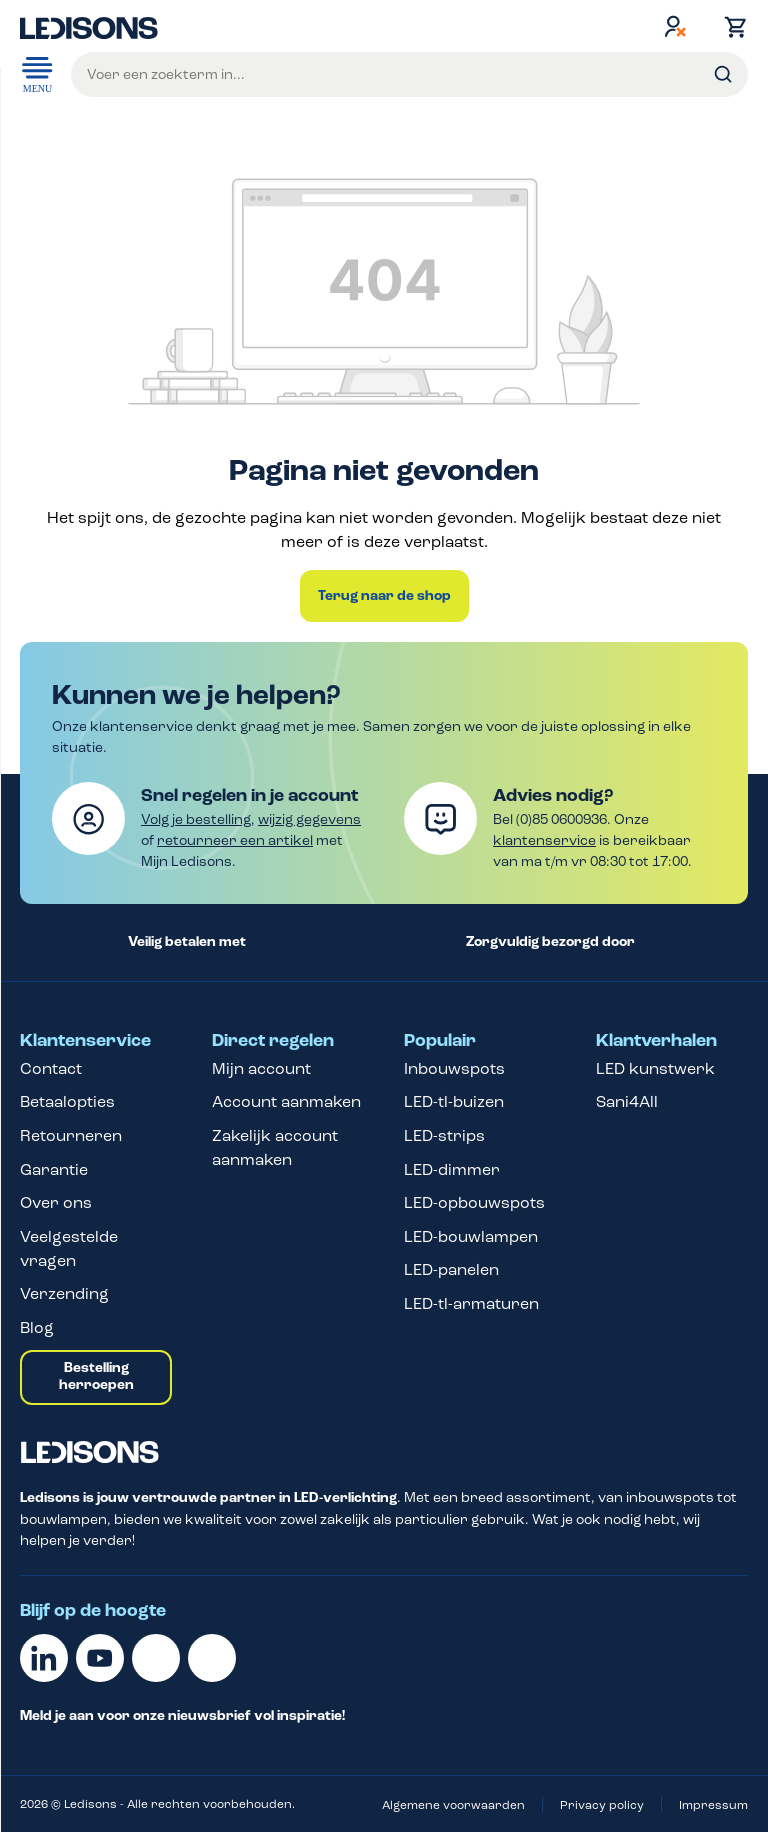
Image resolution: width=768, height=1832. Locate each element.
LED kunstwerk (655, 1068)
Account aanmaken (286, 1101)
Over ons (56, 1202)
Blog (37, 1327)
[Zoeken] (723, 74)
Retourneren (71, 1135)
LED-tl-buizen (454, 1101)
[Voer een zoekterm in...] (409, 74)
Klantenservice (85, 1041)
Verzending (64, 1293)
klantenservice (544, 840)
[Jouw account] (675, 26)
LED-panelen (451, 1269)
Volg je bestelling (196, 819)
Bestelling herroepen (96, 1377)
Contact (51, 1068)
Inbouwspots (454, 1068)
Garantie (54, 1169)
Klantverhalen (656, 1041)
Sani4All (627, 1101)
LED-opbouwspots (474, 1202)
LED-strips (444, 1135)
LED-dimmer (452, 1169)
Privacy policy (602, 1805)
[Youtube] (100, 1658)
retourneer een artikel (235, 840)
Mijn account (261, 1068)
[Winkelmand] (731, 27)
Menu (37, 73)
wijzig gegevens (309, 819)
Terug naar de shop (384, 596)
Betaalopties (67, 1101)
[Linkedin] (44, 1658)
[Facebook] (156, 1658)
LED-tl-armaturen (471, 1303)
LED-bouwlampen (471, 1236)
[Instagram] (212, 1658)
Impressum (713, 1805)
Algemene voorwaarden (453, 1805)
